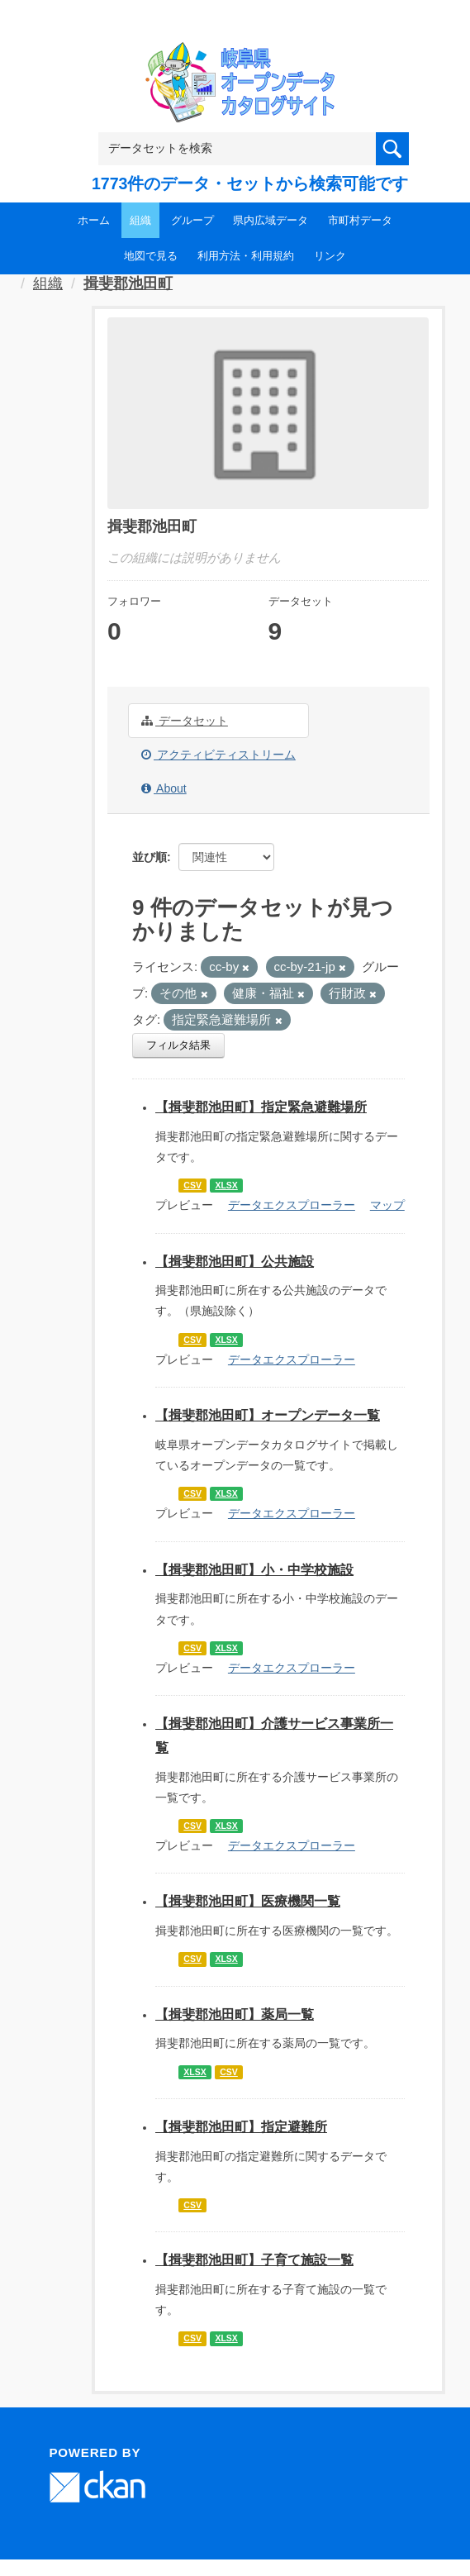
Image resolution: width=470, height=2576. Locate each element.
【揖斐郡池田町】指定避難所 (241, 2127)
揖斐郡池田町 (128, 283)
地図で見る (151, 256)
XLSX (226, 1185)
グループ (192, 220)
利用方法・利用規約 (245, 256)
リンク (330, 256)
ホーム (94, 220)
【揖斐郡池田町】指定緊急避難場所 (261, 1107)
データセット (184, 720)
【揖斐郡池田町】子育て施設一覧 (254, 2260)
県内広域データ (270, 220)
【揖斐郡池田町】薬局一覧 (234, 2014)
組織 (140, 220)
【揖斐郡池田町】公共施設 (234, 1262)
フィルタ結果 (178, 1045)
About (164, 788)
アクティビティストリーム (218, 754)
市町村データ (360, 220)
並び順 (149, 857)
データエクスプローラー (291, 1205)
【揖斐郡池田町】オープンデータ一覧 (267, 1415)
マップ (387, 1205)
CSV (192, 1185)
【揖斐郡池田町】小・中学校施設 (254, 1570)
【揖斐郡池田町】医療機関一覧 (247, 1901)
